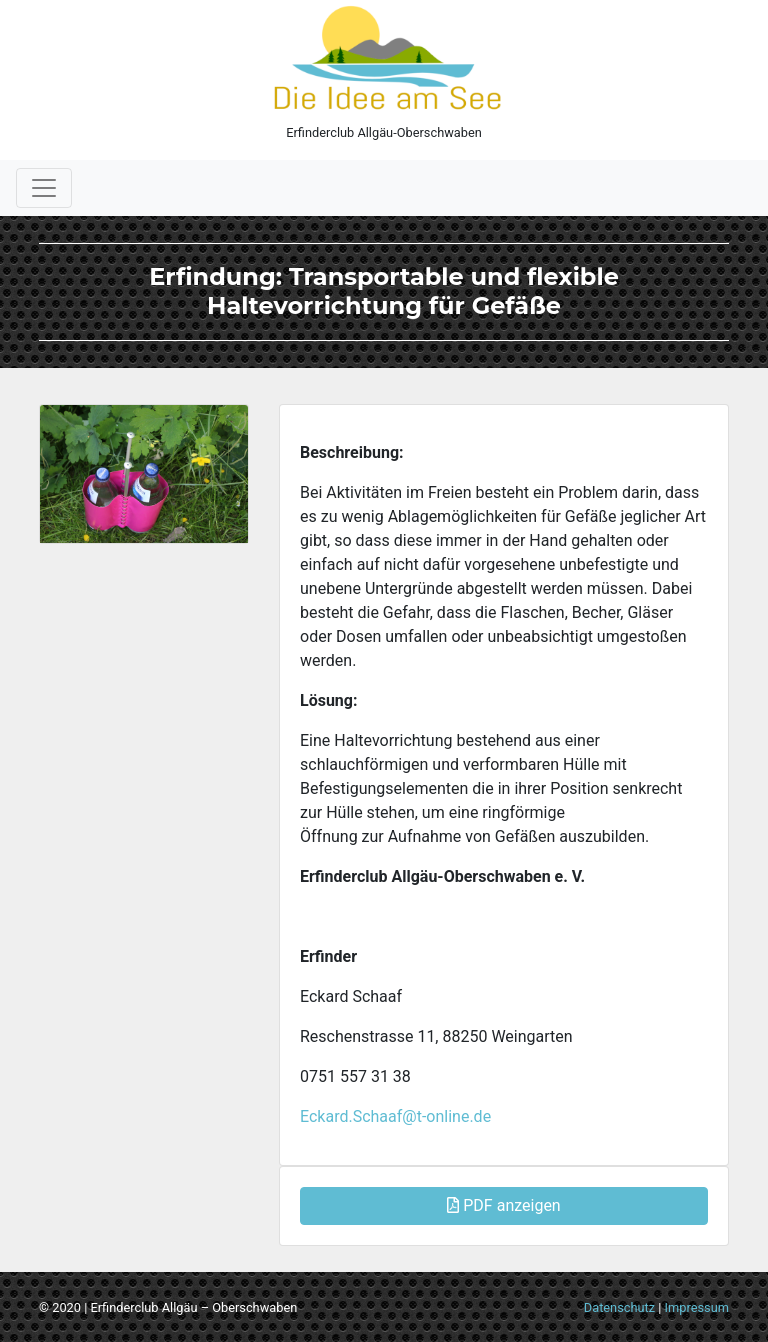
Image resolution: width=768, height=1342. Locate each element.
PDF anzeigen (503, 1205)
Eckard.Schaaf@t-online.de (395, 1116)
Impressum (697, 1307)
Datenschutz (619, 1307)
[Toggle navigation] (44, 188)
